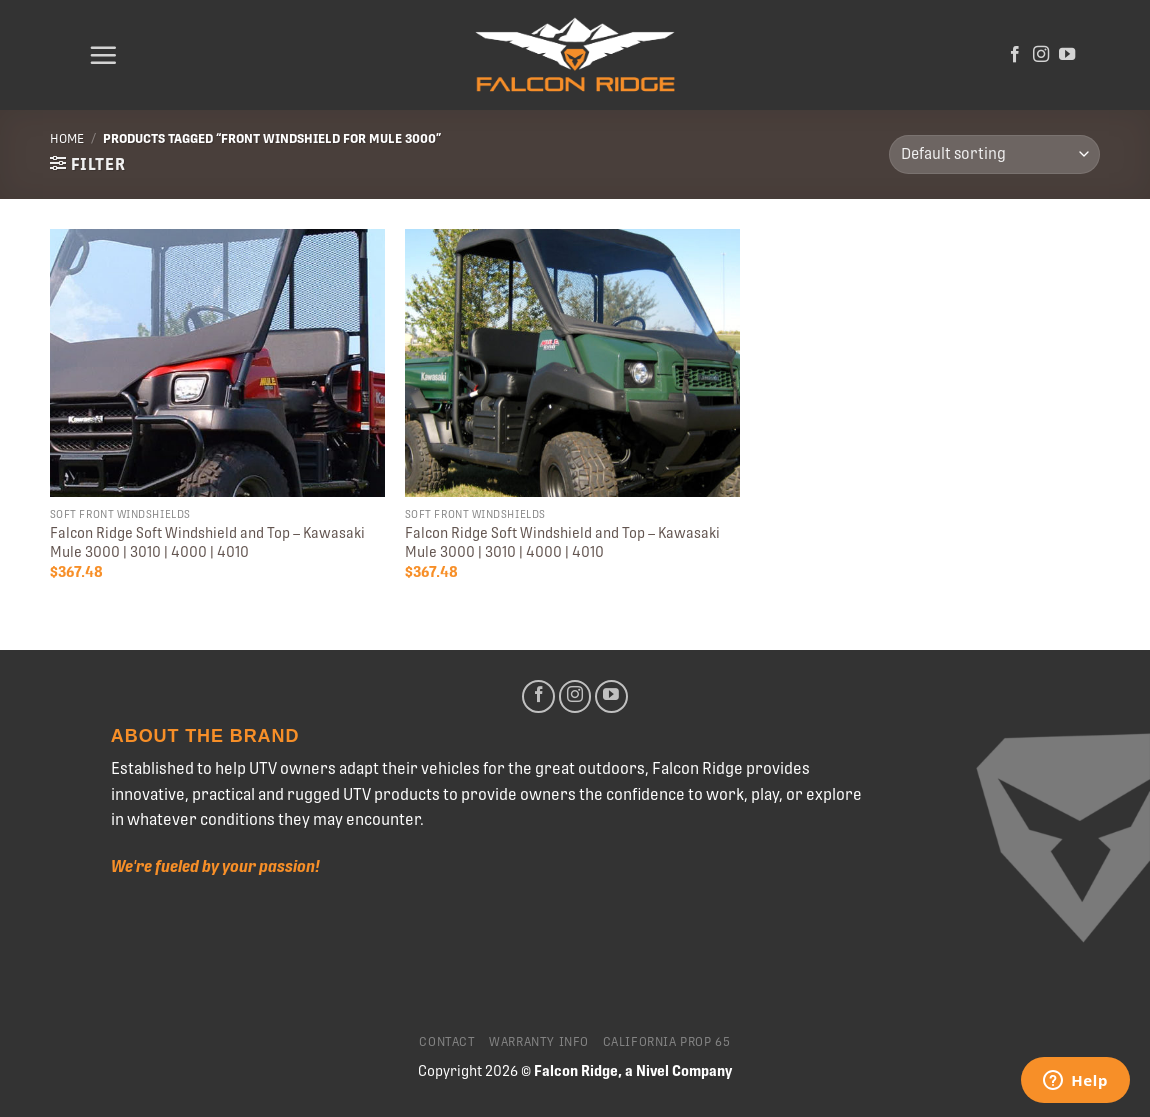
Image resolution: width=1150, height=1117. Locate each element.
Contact (447, 1042)
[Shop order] (994, 154)
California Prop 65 (667, 1042)
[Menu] (103, 55)
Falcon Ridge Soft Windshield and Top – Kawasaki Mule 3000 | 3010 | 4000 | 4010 (207, 542)
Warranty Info (539, 1042)
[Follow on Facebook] (1015, 55)
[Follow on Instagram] (1041, 55)
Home (67, 138)
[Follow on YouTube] (1067, 55)
